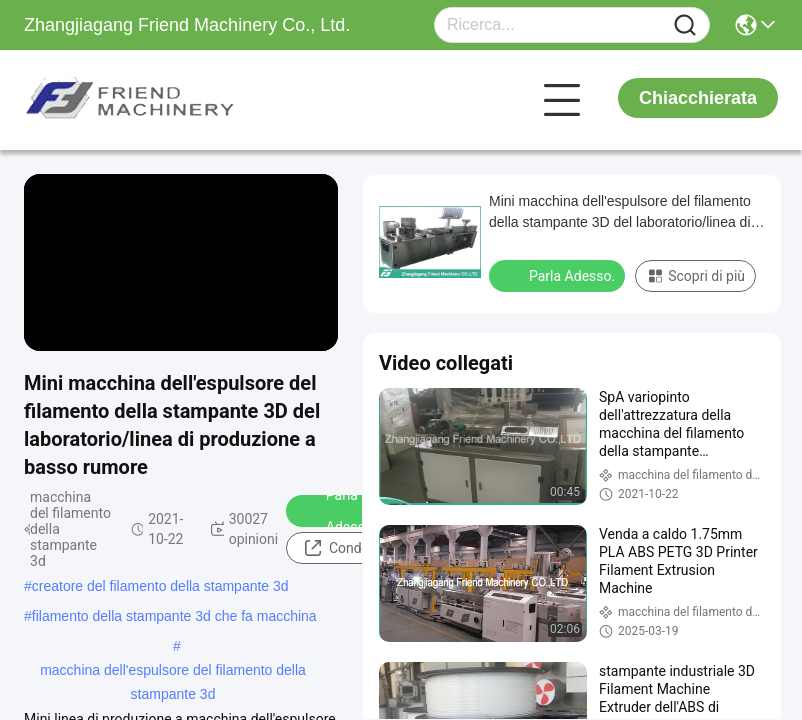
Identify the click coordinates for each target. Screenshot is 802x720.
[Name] (685, 25)
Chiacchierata (698, 98)
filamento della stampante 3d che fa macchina (174, 616)
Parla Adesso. (338, 511)
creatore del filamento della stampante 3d (160, 586)
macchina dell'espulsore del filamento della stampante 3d (173, 672)
